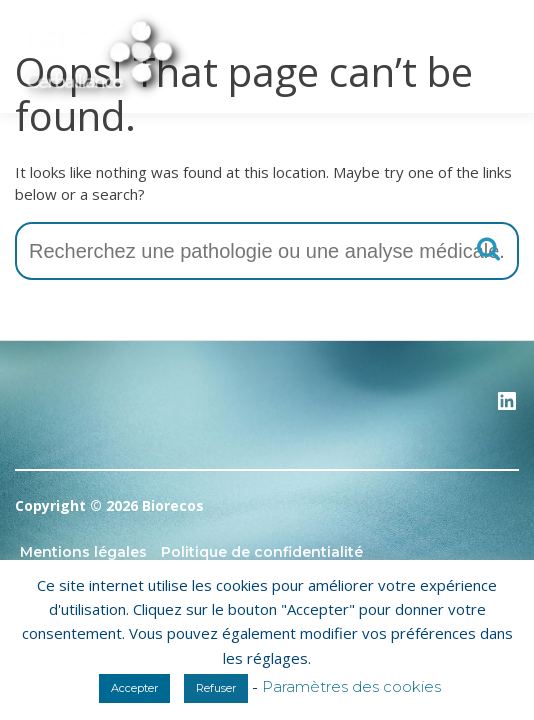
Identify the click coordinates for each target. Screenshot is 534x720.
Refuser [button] (216, 688)
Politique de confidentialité (262, 552)
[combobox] (267, 251)
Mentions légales (83, 552)
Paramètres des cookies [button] (351, 686)
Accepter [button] (134, 688)
